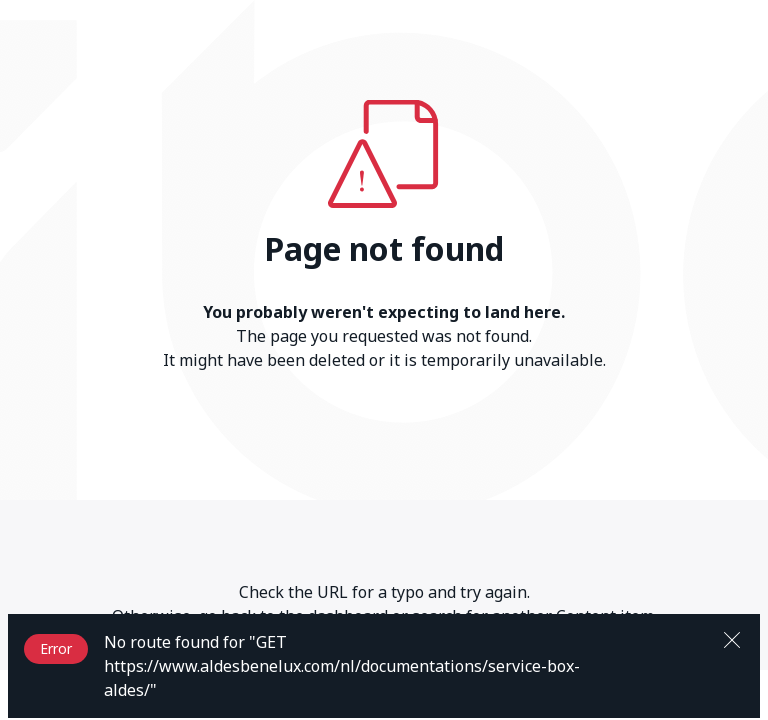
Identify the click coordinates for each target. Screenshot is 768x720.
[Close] (732, 638)
